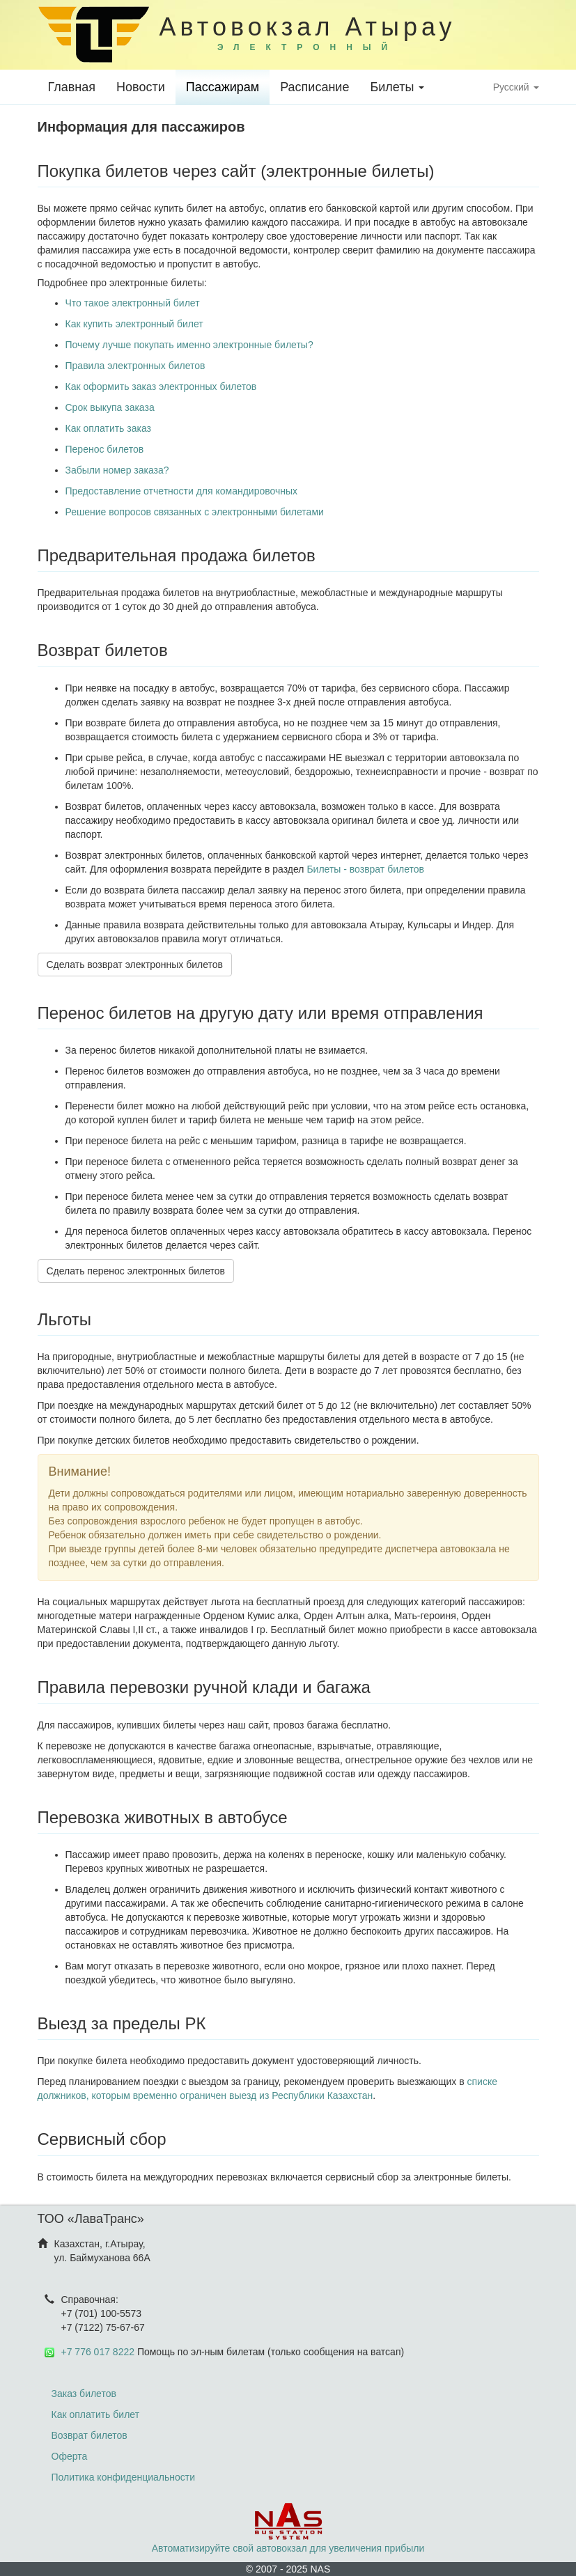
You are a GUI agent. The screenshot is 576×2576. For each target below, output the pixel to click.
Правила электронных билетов (135, 365)
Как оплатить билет (96, 2414)
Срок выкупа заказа (110, 407)
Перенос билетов (104, 449)
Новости (140, 87)
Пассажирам (222, 87)
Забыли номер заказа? (117, 470)
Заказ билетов (84, 2393)
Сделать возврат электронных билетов (135, 964)
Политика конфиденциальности (124, 2477)
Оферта (70, 2456)
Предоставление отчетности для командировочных (181, 491)
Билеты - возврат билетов (365, 869)
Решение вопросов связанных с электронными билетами (194, 511)
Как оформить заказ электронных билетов (161, 386)
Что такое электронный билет (132, 303)
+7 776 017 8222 (98, 2351)
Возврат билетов (89, 2435)
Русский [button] (516, 87)
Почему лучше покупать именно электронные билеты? (189, 344)
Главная (72, 87)
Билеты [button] (397, 87)
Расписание (314, 87)
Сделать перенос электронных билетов (136, 1271)
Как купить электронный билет (134, 323)
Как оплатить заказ (108, 428)
